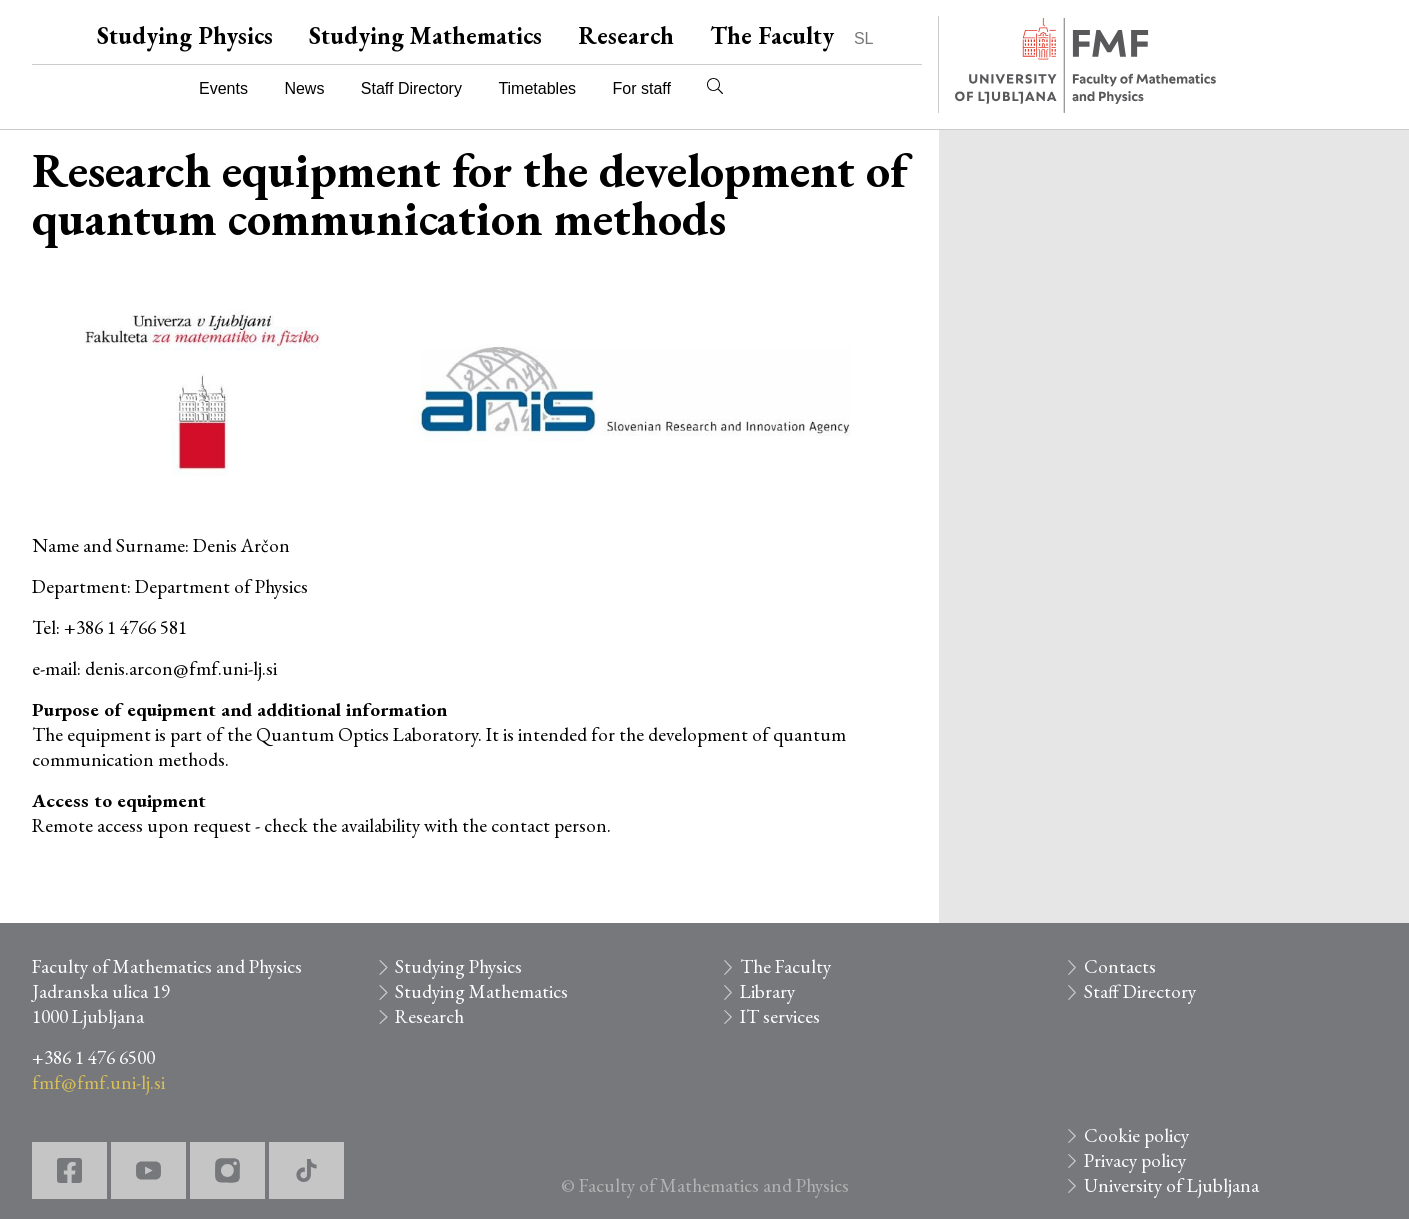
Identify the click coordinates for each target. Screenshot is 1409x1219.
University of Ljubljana (1171, 1185)
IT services (780, 1016)
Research (626, 35)
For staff (641, 88)
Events (223, 88)
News (304, 88)
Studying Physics (185, 35)
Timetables (537, 88)
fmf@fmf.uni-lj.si (98, 1082)
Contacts (1120, 966)
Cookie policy (1136, 1135)
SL (864, 38)
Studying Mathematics (425, 35)
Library (767, 991)
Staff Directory (411, 88)
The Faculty (772, 35)
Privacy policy (1135, 1160)
